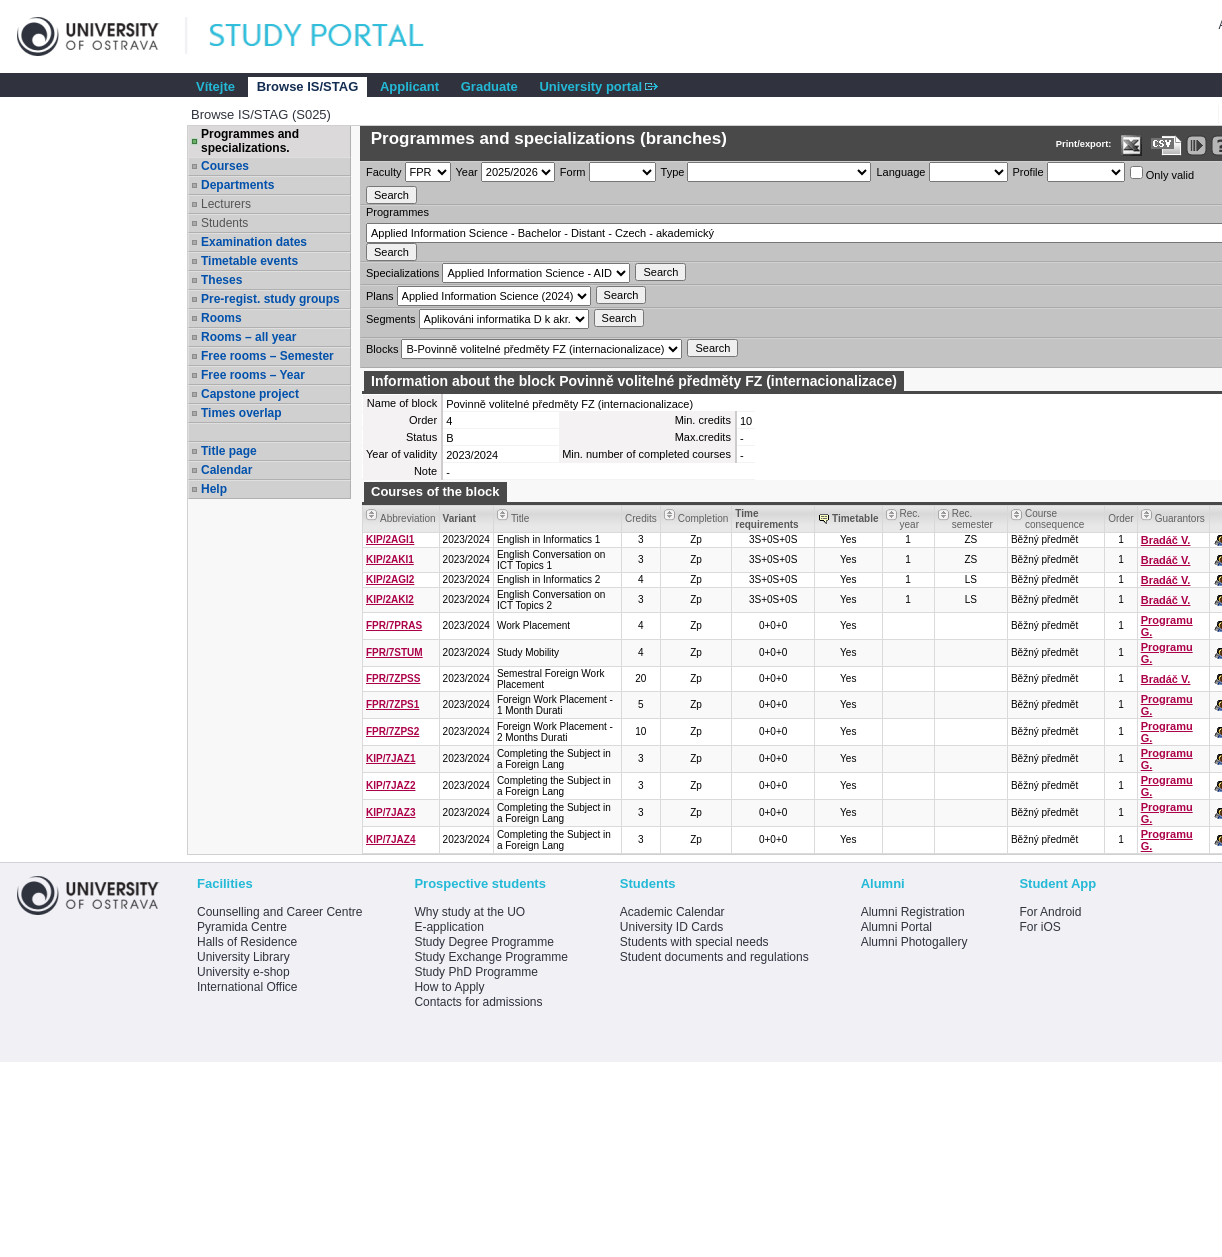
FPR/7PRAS (394, 625)
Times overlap (241, 413)
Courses (225, 166)
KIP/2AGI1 (390, 539)
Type (673, 172)
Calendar (226, 470)
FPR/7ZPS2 (392, 731)
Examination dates (254, 242)
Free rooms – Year (253, 375)
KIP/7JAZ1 (390, 758)
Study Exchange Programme (490, 957)
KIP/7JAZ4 (390, 839)
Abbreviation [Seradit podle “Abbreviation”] (408, 518)
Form (573, 172)
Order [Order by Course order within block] (1121, 518)
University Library (243, 957)
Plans (380, 296)
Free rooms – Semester (267, 356)
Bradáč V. (1166, 540)
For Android (1050, 912)
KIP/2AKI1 (390, 559)
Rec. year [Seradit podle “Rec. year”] (910, 519)
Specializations (402, 273)
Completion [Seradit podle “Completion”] (703, 518)
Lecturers (226, 204)
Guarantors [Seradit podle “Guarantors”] (1180, 518)
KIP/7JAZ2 (390, 785)
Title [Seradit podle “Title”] (520, 518)
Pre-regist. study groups (270, 299)
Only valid (1162, 173)
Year (467, 172)
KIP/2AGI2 (390, 579)
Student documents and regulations (714, 957)
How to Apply (449, 987)
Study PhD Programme (475, 972)
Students (224, 223)
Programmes (397, 212)
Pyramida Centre (242, 927)
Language (900, 172)
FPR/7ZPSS (393, 678)
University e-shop (243, 972)
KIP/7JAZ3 (390, 812)
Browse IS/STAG (308, 86)
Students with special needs (694, 942)
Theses (221, 280)
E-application (448, 927)
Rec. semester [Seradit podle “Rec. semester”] (972, 519)
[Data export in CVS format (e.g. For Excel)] (1166, 145)
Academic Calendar (672, 912)
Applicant (409, 86)
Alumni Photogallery (914, 942)
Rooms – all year (248, 337)
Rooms (221, 318)
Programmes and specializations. (250, 141)
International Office (247, 987)
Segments (391, 319)
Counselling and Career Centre (279, 912)
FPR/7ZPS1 (392, 704)
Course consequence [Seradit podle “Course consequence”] (1055, 519)
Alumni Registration (913, 912)
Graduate (489, 86)
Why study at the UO (469, 912)
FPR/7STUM (394, 652)
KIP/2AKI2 (390, 599)
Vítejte (215, 86)
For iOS (1039, 927)
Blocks (382, 349)
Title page (229, 451)
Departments (237, 185)
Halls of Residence (247, 942)
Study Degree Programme (483, 942)
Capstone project (250, 394)
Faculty (383, 172)
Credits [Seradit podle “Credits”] (641, 518)
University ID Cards (671, 927)
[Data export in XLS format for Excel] (1131, 145)
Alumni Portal (896, 927)
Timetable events (249, 261)
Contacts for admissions (478, 1002)
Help (214, 489)
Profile (1028, 172)
